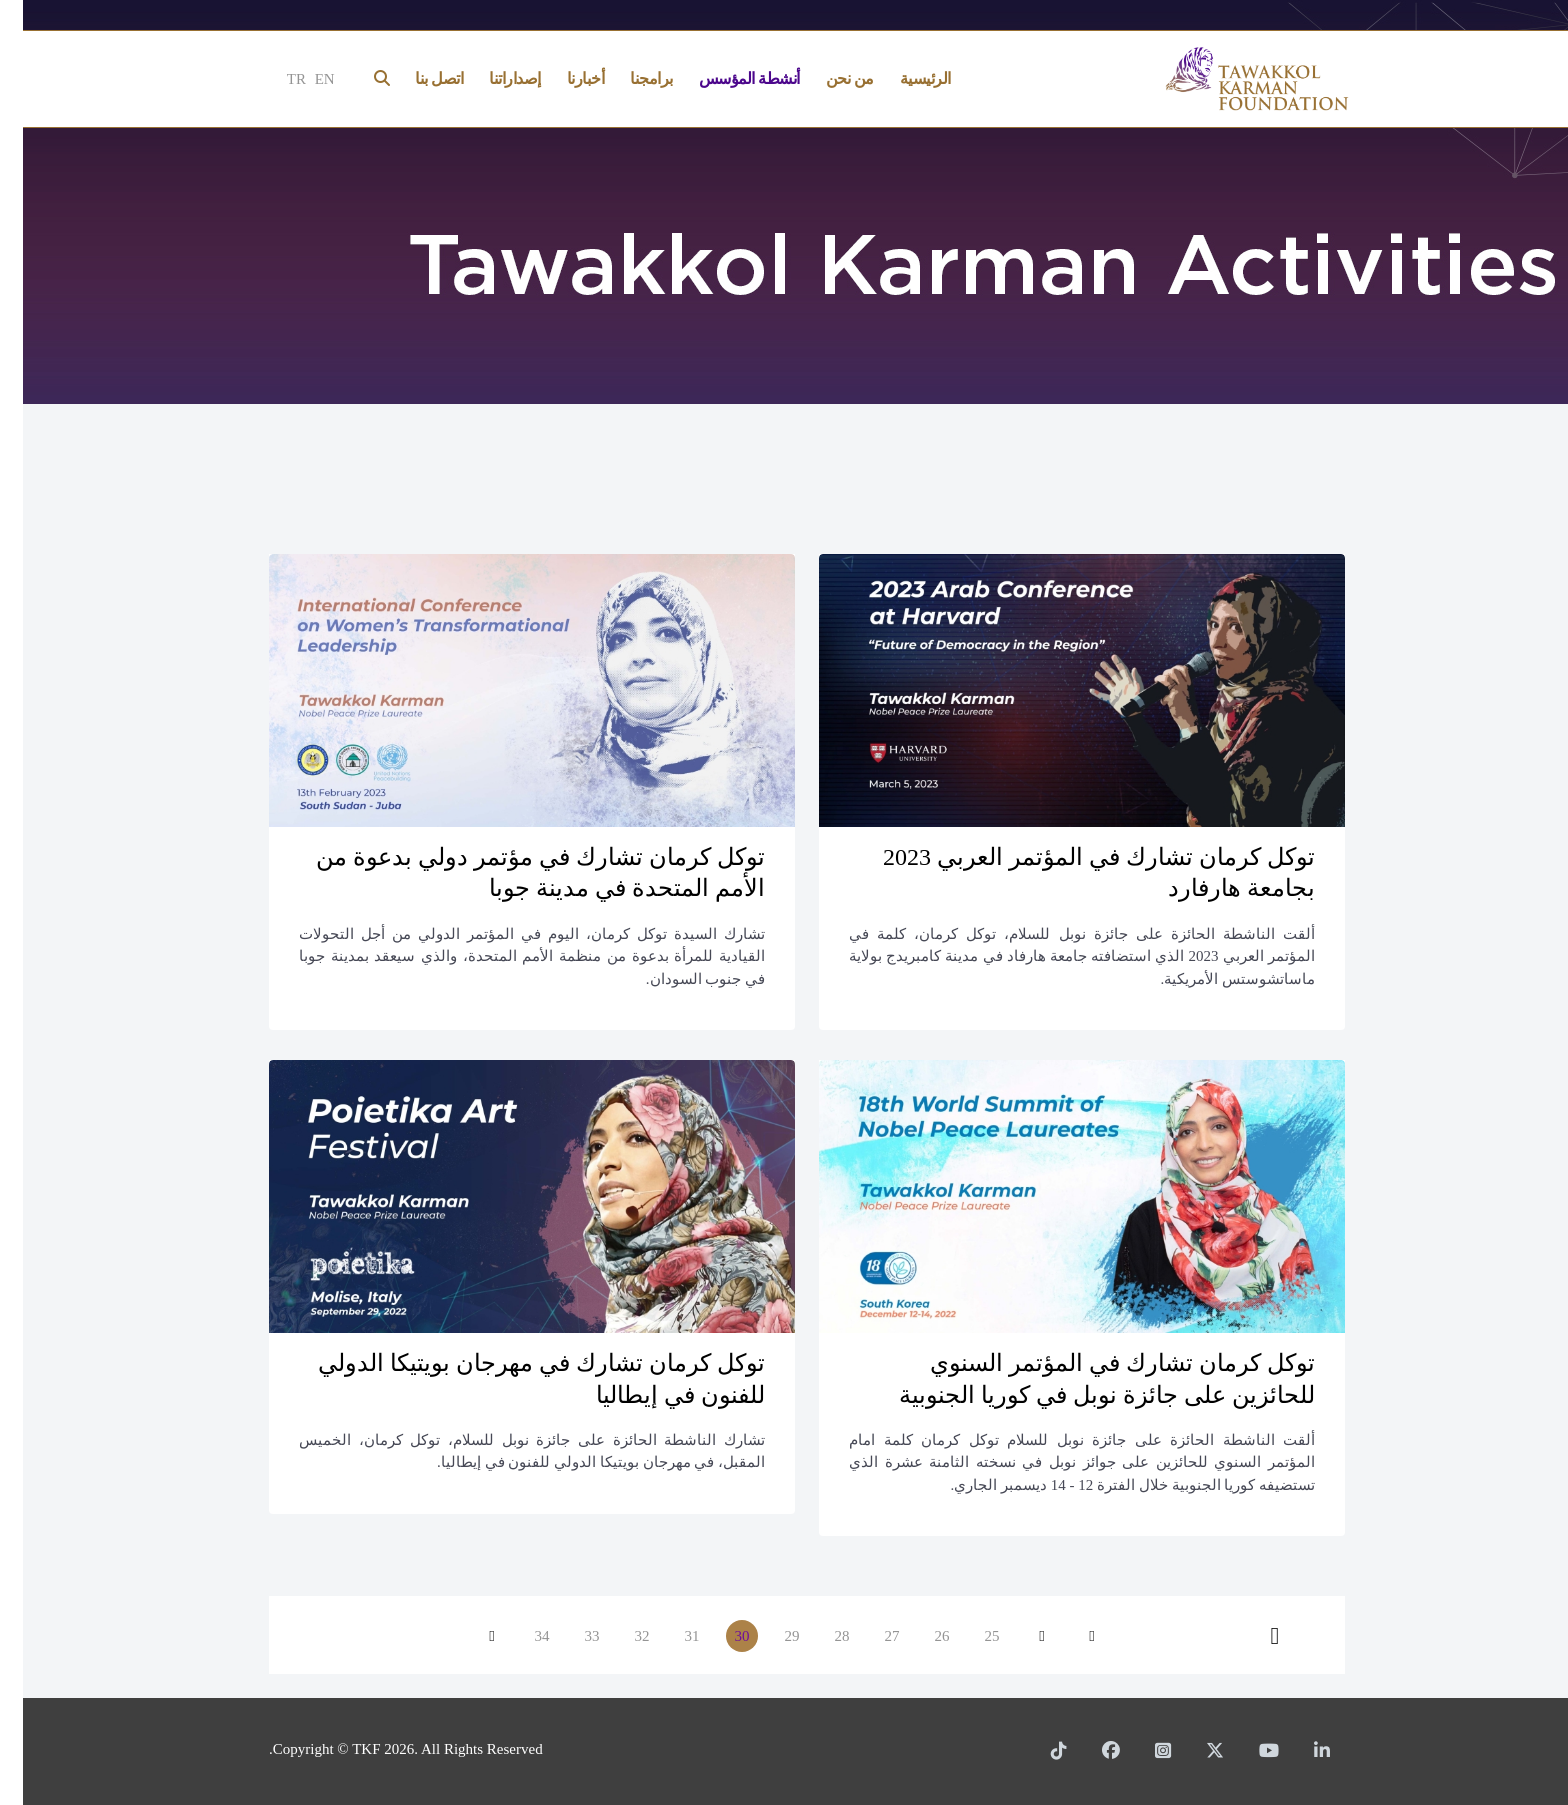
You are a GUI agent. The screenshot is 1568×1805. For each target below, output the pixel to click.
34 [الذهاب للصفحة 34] (519, 1636)
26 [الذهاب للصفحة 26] (919, 1636)
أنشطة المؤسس (726, 78)
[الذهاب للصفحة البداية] (1069, 1636)
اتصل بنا (416, 78)
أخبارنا (563, 78)
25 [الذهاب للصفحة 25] (969, 1636)
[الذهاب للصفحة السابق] (1019, 1636)
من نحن (827, 78)
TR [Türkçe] (273, 79)
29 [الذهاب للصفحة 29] (769, 1636)
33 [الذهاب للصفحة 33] (569, 1636)
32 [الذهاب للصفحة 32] (619, 1636)
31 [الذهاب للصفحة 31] (669, 1636)
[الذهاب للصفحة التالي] (469, 1636)
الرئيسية (902, 78)
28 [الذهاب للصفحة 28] (819, 1636)
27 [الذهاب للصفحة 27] (869, 1636)
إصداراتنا (492, 78)
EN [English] (302, 79)
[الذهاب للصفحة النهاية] (1252, 1636)
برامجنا (628, 78)
